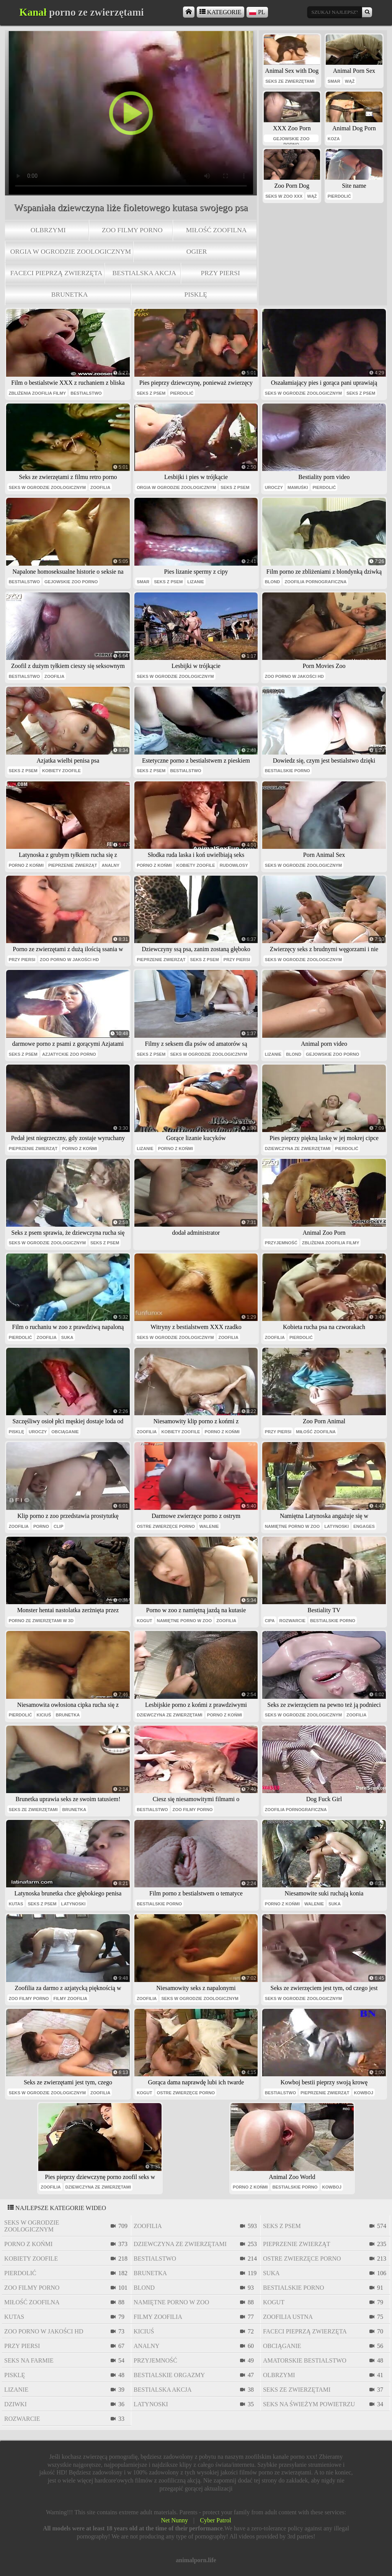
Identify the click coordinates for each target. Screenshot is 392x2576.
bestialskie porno (287, 770)
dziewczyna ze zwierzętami (298, 1148)
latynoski (336, 1526)
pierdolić (339, 196)
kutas (16, 1904)
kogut (144, 1620)
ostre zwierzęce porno (166, 1526)
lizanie (195, 581)
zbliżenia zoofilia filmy (37, 393)
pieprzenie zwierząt (72, 865)
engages (364, 1526)
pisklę (195, 294)
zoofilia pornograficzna (315, 581)
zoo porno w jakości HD (294, 676)
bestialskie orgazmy (169, 2375)
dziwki (15, 2404)
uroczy (274, 487)
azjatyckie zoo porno (69, 1054)
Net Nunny (174, 2520)
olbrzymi (48, 230)
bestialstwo (85, 393)
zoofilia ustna (288, 2316)
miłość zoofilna (216, 230)
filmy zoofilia (71, 1998)
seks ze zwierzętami (289, 81)
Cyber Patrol (215, 2520)
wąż (349, 81)
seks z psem (151, 393)
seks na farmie (29, 2360)
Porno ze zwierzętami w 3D (41, 1620)
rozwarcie (292, 1620)
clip (58, 1526)
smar (334, 81)
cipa (270, 1620)
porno (41, 1526)
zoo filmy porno (132, 230)
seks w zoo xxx (283, 196)
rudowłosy (234, 865)
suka (67, 1337)
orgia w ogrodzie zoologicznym (70, 251)
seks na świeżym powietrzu (309, 2404)
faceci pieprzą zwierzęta (56, 273)
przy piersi (220, 273)
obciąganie (64, 1431)
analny (110, 865)
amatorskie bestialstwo (304, 2360)
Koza (334, 138)
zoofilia (100, 487)
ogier (196, 251)
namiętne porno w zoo (292, 1526)
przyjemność (281, 1242)
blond (272, 581)
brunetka (69, 294)
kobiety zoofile (61, 770)
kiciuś (44, 1715)
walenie (209, 1526)
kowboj (363, 2092)
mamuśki (297, 487)
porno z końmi (26, 865)
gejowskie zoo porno (291, 139)
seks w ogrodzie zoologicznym (303, 393)
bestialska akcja (144, 273)
